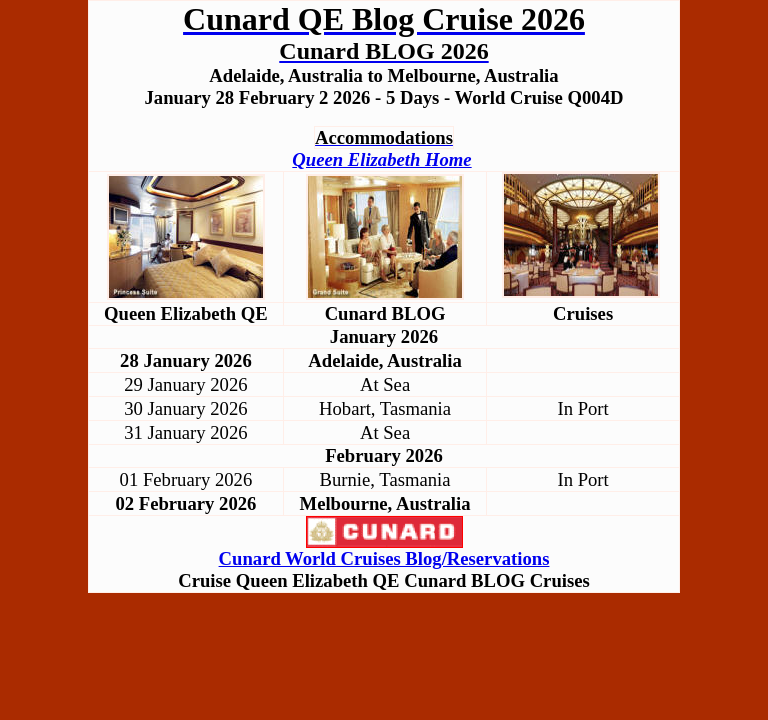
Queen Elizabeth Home (381, 159)
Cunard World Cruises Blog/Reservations (384, 558)
